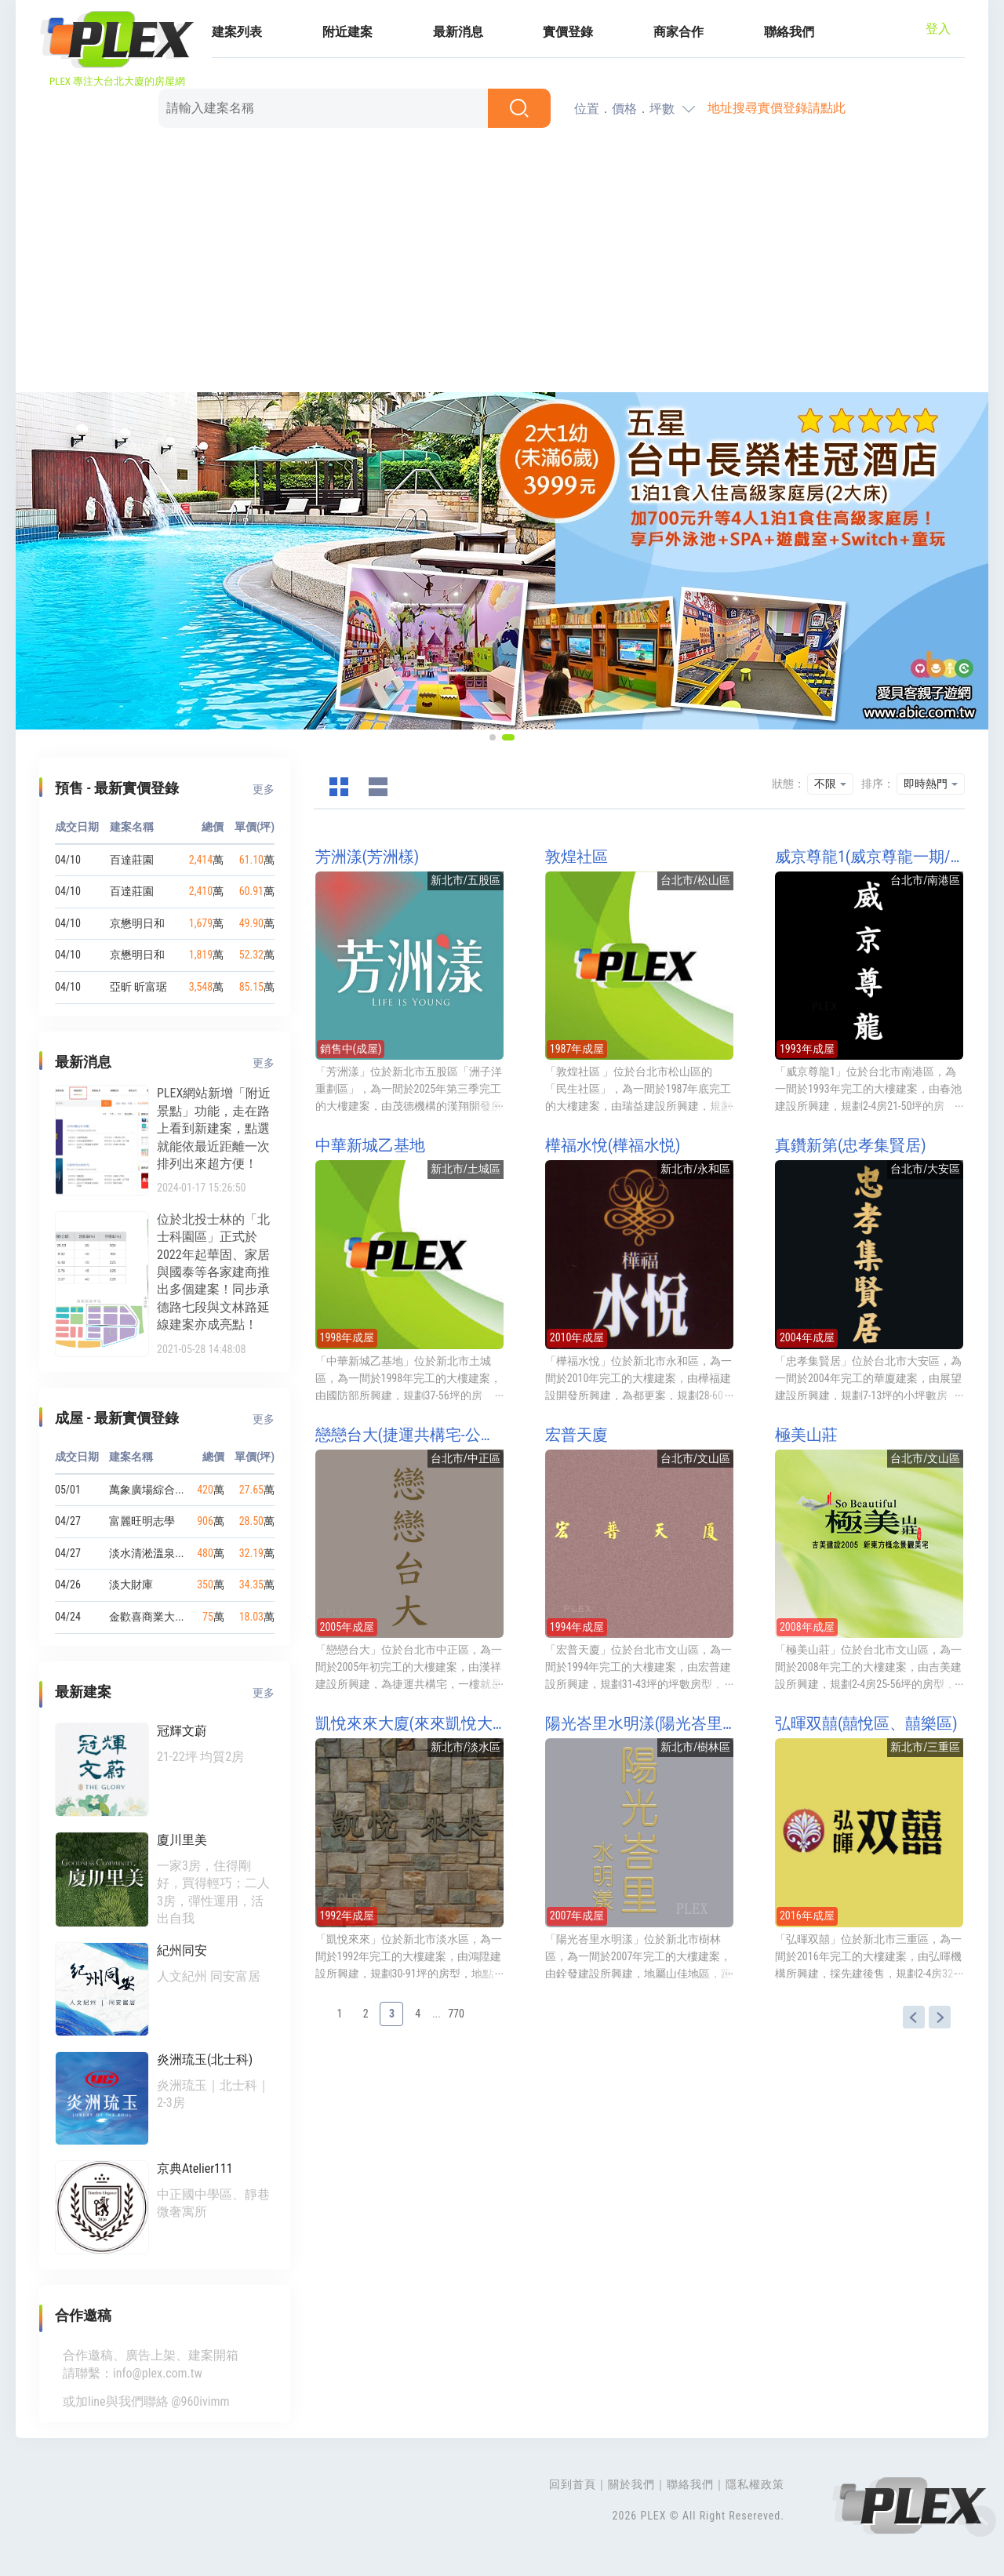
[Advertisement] (502, 263)
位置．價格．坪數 (624, 108)
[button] (492, 737)
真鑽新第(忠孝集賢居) (850, 1145)
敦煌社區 (576, 856)
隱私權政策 (755, 2484)
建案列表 (237, 31)
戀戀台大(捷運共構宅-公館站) (409, 1434)
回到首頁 (572, 2484)
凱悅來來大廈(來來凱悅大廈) (409, 1723)
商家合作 (678, 31)
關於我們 (631, 2484)
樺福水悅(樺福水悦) (613, 1145)
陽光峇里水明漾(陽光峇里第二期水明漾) (639, 1723)
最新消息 (458, 31)
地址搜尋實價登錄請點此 (777, 107)
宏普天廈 (576, 1434)
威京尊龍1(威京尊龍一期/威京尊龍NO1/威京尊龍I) (869, 856)
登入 (938, 28)
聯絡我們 (789, 31)
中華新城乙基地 (370, 1145)
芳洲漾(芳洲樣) (367, 856)
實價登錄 (568, 31)
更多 (264, 789)
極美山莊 (806, 1434)
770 (456, 2013)
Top (980, 2521)
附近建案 (347, 31)
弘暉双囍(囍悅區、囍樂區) (866, 1723)
